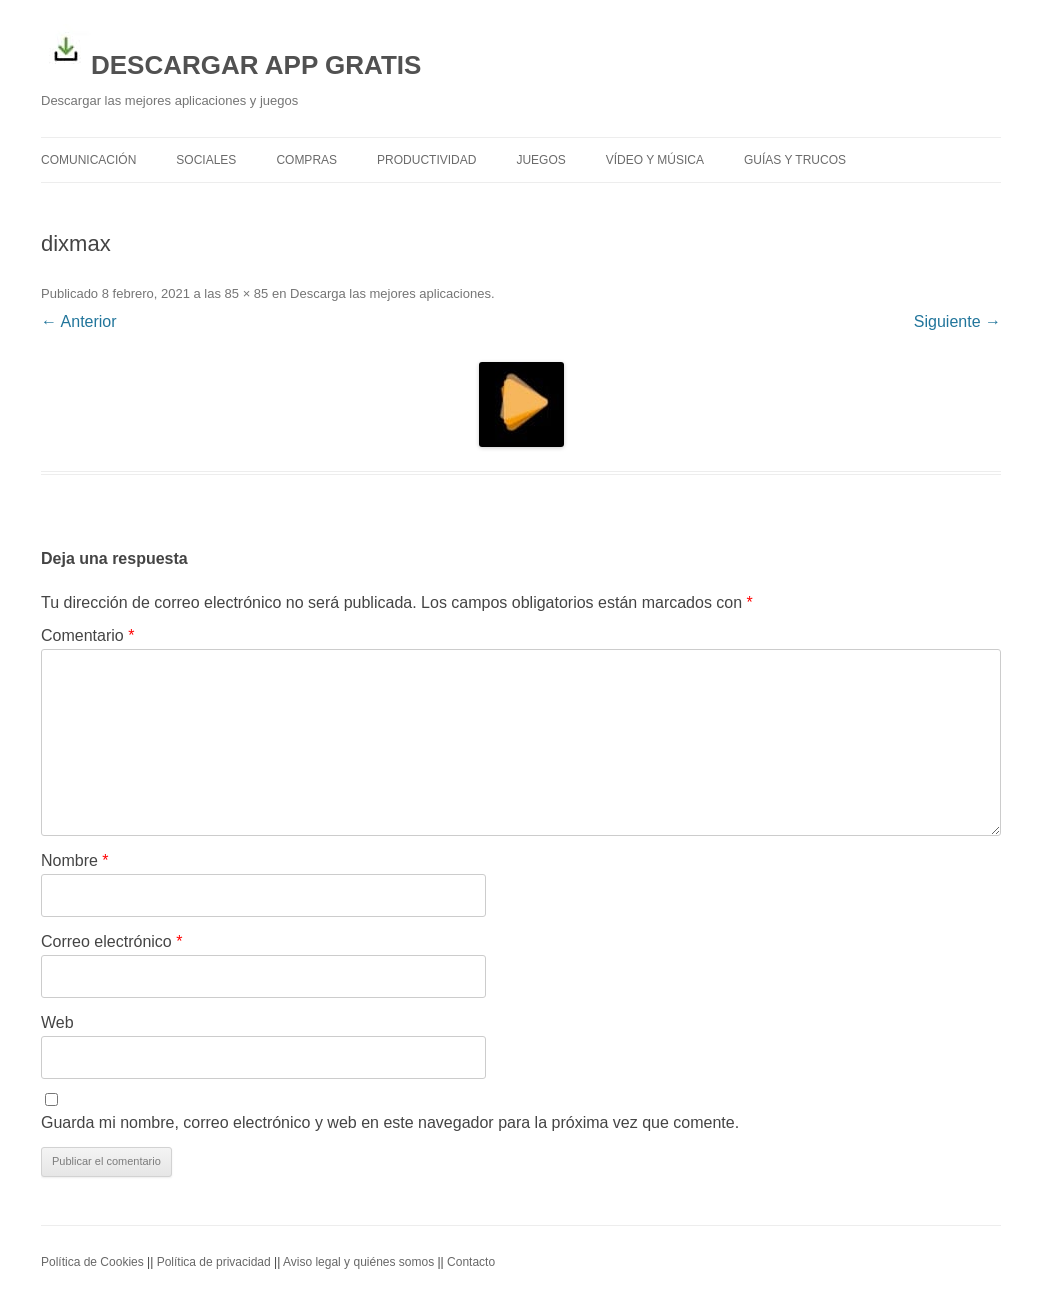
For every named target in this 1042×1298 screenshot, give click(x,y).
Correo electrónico (111, 941)
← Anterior (79, 321)
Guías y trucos (795, 160)
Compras (306, 160)
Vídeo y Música (655, 160)
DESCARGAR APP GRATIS (231, 52)
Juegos (540, 160)
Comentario (87, 635)
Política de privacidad (214, 1262)
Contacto (471, 1262)
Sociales (206, 160)
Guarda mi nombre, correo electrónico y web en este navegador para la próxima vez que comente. (390, 1122)
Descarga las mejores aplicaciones (390, 293)
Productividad (426, 160)
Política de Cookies (92, 1262)
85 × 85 (247, 293)
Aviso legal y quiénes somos (358, 1262)
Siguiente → (957, 321)
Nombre (75, 860)
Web (57, 1022)
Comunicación (88, 160)
